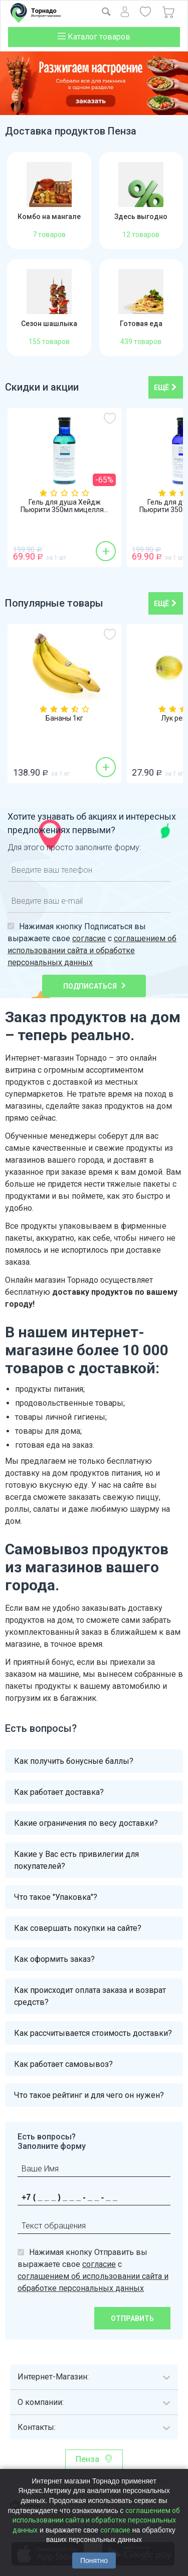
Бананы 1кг (64, 718)
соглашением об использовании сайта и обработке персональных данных (92, 950)
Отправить (132, 2318)
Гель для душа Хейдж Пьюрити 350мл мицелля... (64, 506)
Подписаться (90, 986)
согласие (89, 938)
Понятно (94, 2560)
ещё (165, 388)
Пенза (87, 2459)
